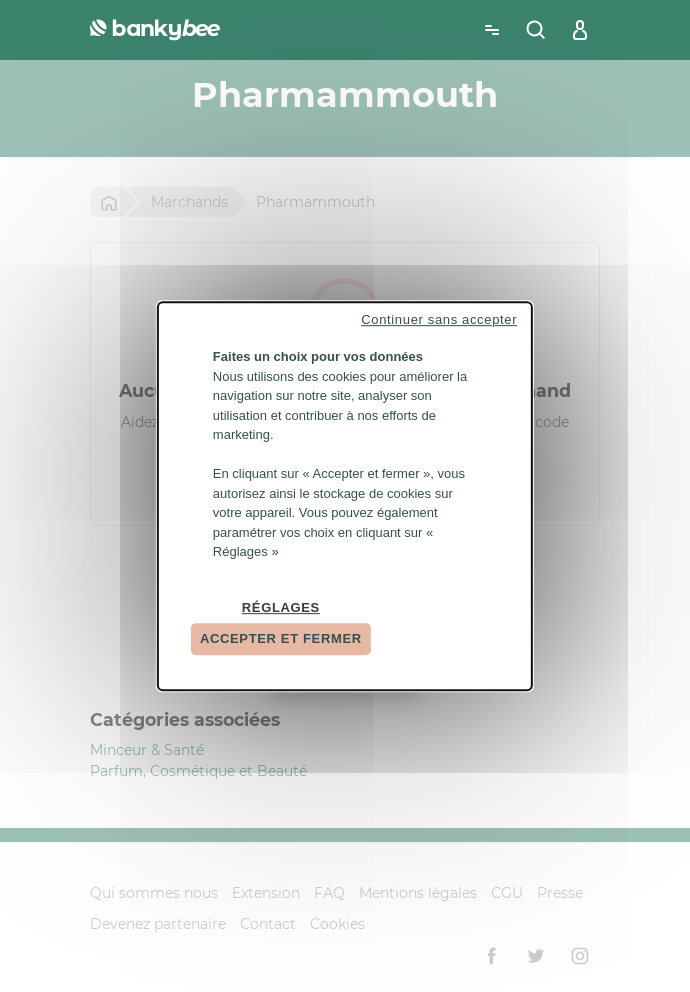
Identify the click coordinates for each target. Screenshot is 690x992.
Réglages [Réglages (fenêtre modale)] (281, 607)
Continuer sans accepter (439, 319)
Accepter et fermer (281, 638)
